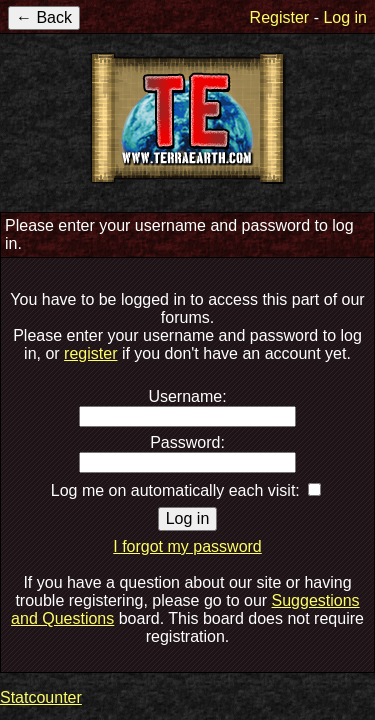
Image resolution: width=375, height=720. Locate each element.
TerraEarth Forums (188, 118)
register (90, 353)
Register (280, 17)
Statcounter (41, 697)
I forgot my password (187, 546)
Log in (345, 17)
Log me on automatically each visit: (175, 490)
